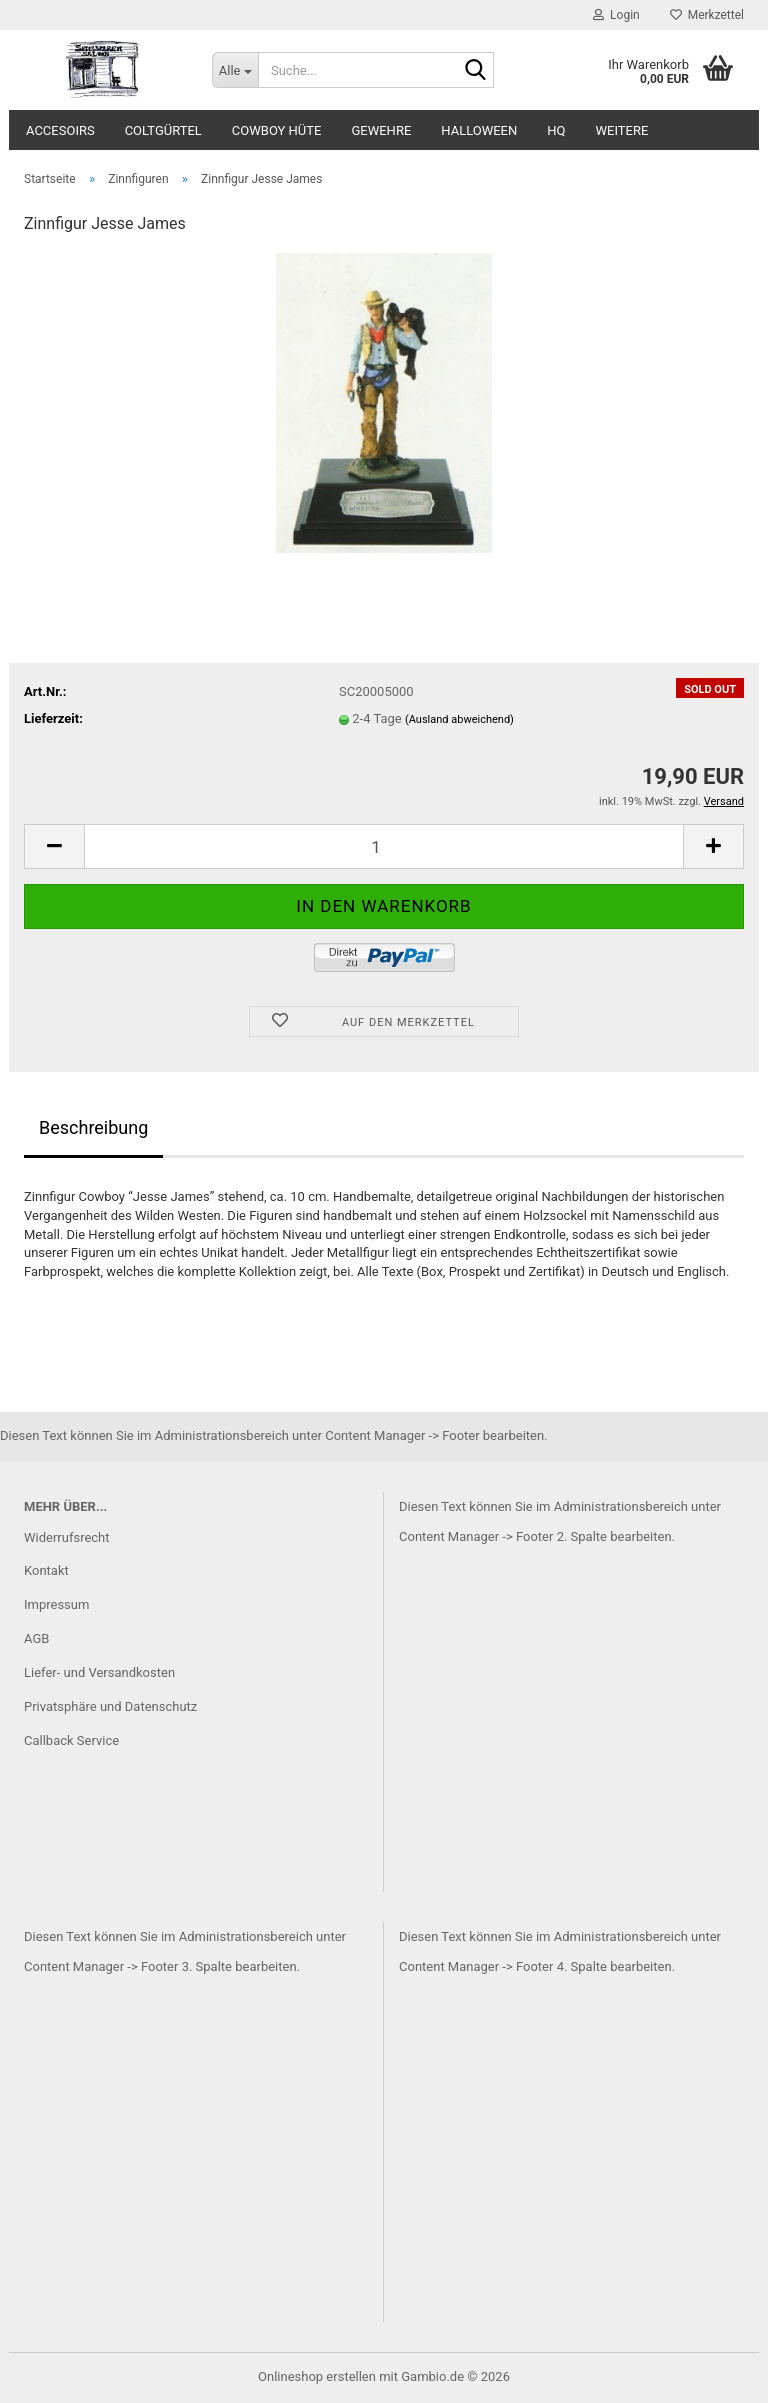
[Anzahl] (384, 846)
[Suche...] (235, 70)
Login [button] (616, 15)
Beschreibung (93, 1127)
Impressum (56, 1604)
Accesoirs (60, 130)
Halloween (479, 130)
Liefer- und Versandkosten (99, 1672)
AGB (36, 1638)
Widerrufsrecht (67, 1537)
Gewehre (381, 130)
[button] (54, 846)
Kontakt (46, 1570)
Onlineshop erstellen (317, 2376)
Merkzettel (707, 15)
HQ (556, 130)
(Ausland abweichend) (459, 719)
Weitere (622, 130)
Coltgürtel (163, 130)
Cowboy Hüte (277, 130)
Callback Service (71, 1740)
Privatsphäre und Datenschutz (110, 1706)
